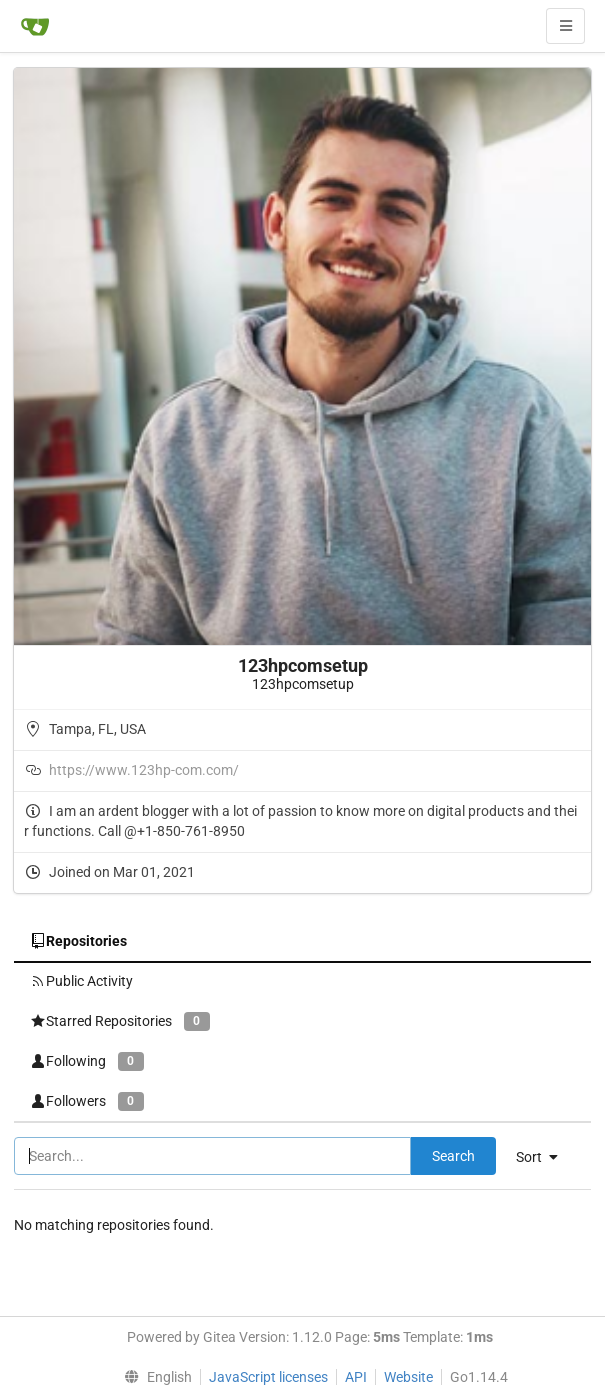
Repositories (78, 941)
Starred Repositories (120, 1021)
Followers (87, 1101)
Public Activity (81, 981)
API (356, 1377)
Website (408, 1377)
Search (453, 1156)
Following (87, 1061)
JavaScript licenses (268, 1377)
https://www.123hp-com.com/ (144, 770)
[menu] (544, 1157)
